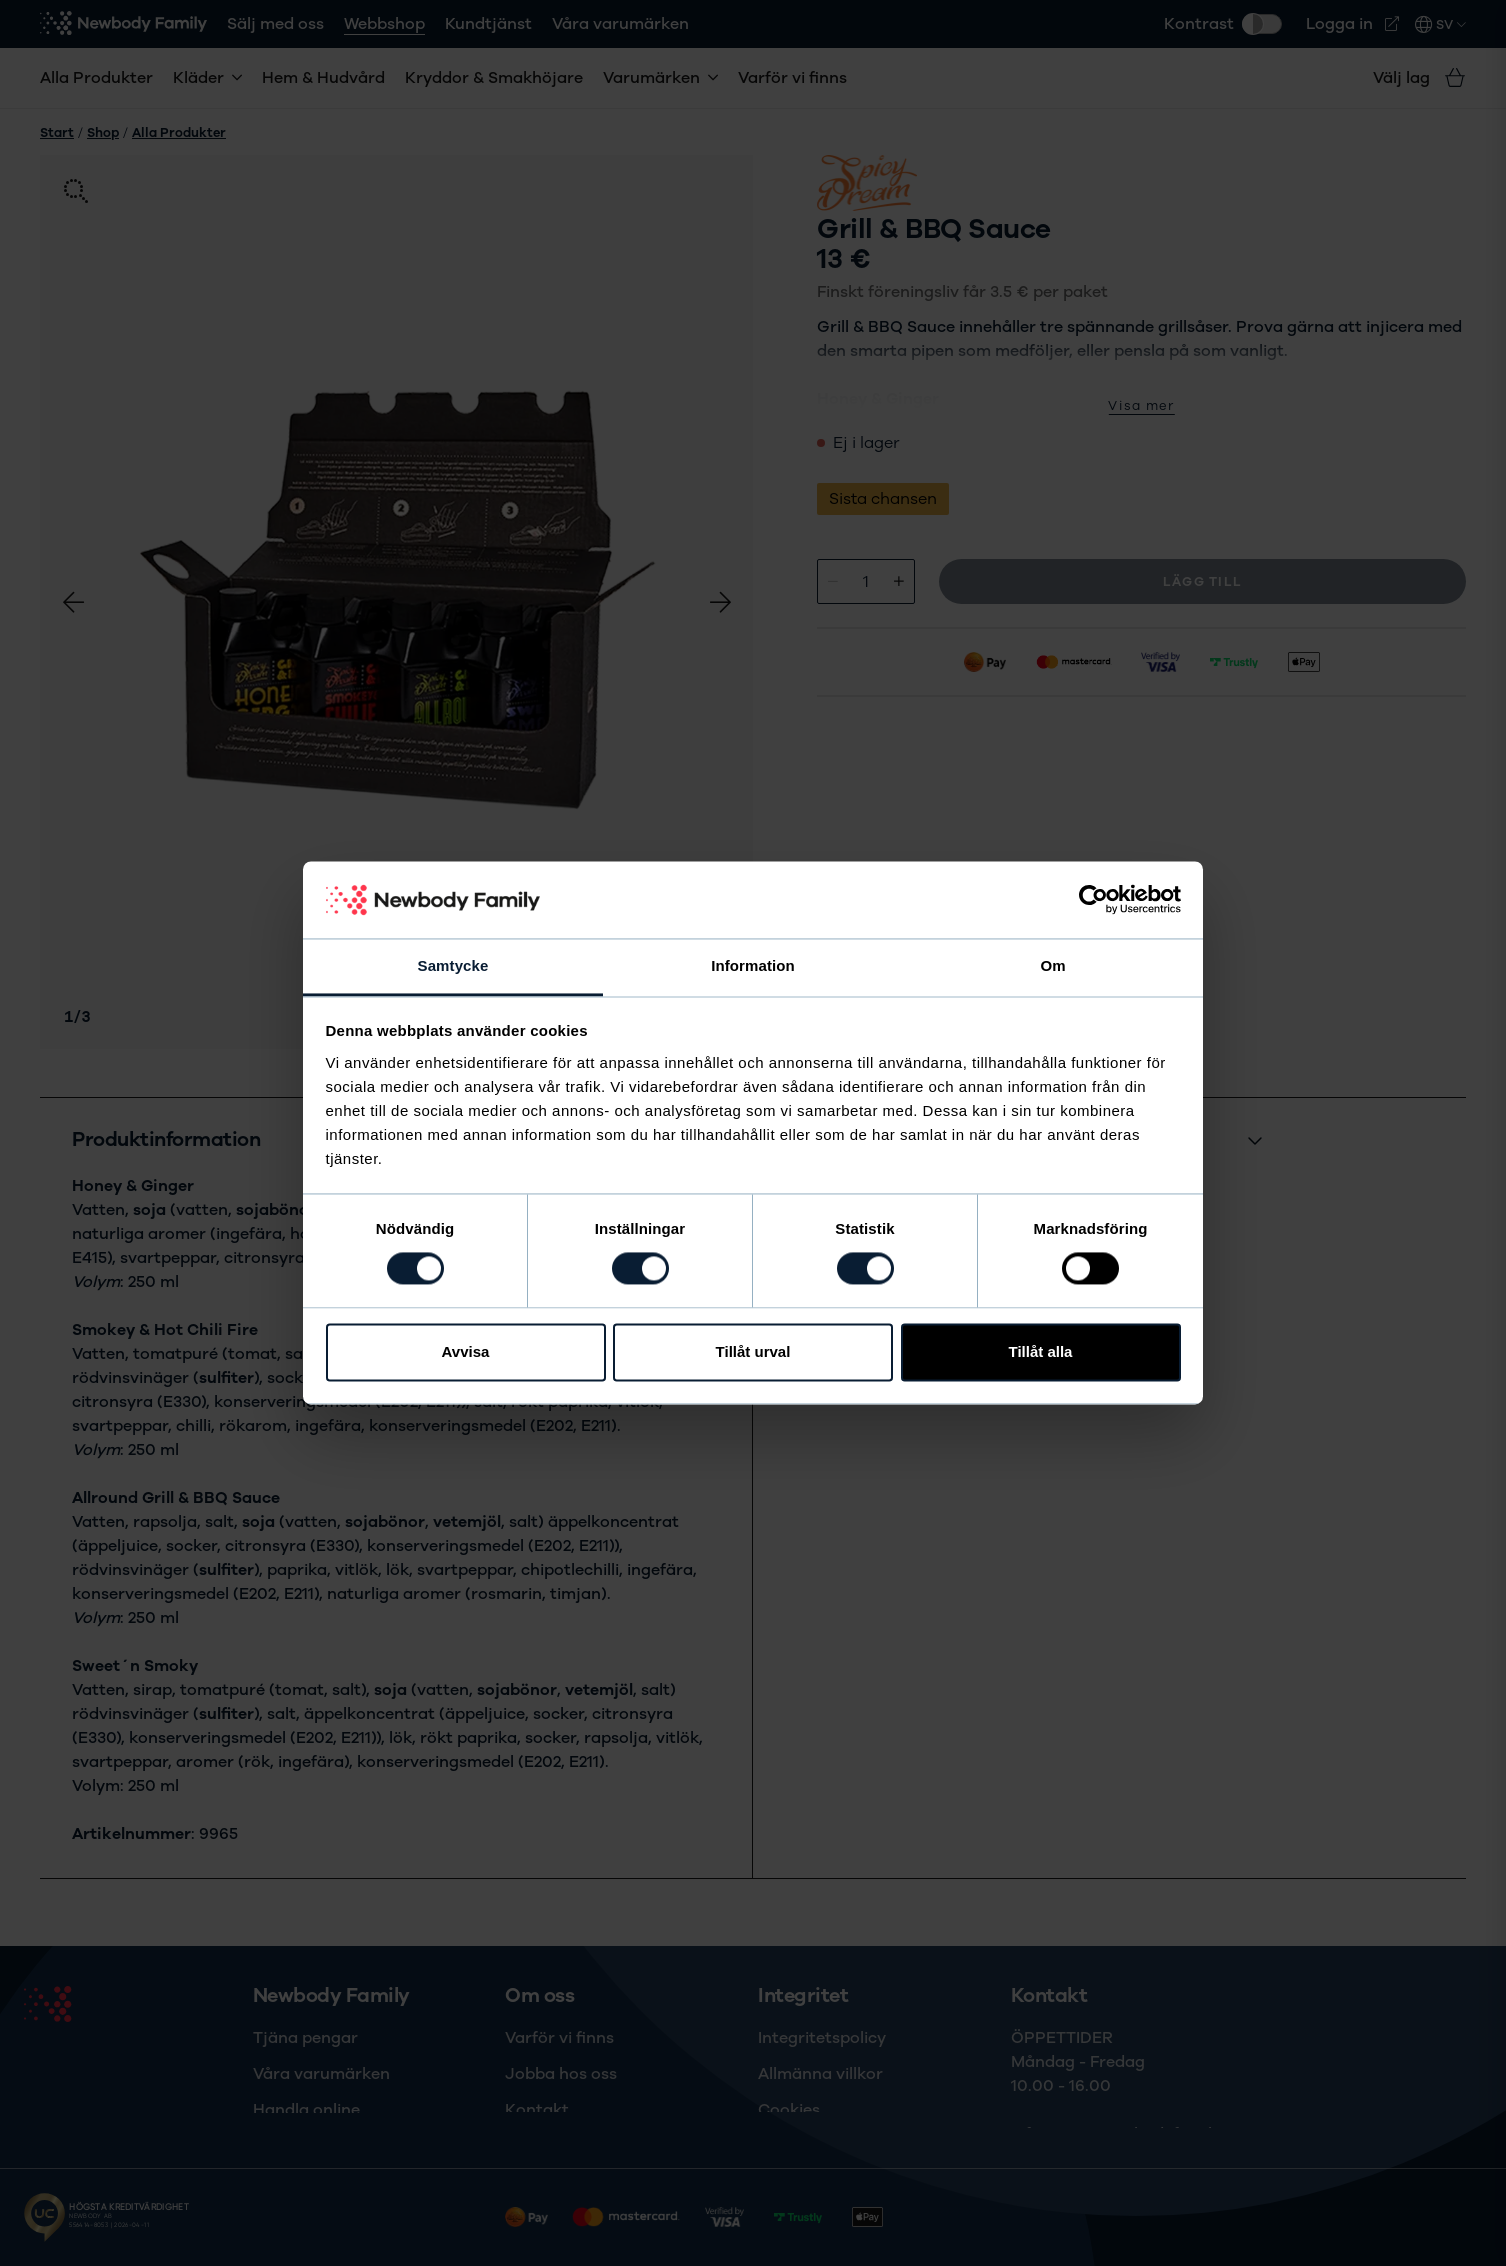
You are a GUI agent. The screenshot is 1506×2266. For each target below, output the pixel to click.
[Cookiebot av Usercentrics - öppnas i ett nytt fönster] (1093, 900)
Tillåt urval (753, 1351)
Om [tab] (1052, 965)
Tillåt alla (1041, 1351)
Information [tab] (753, 965)
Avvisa (466, 1351)
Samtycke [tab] (453, 965)
